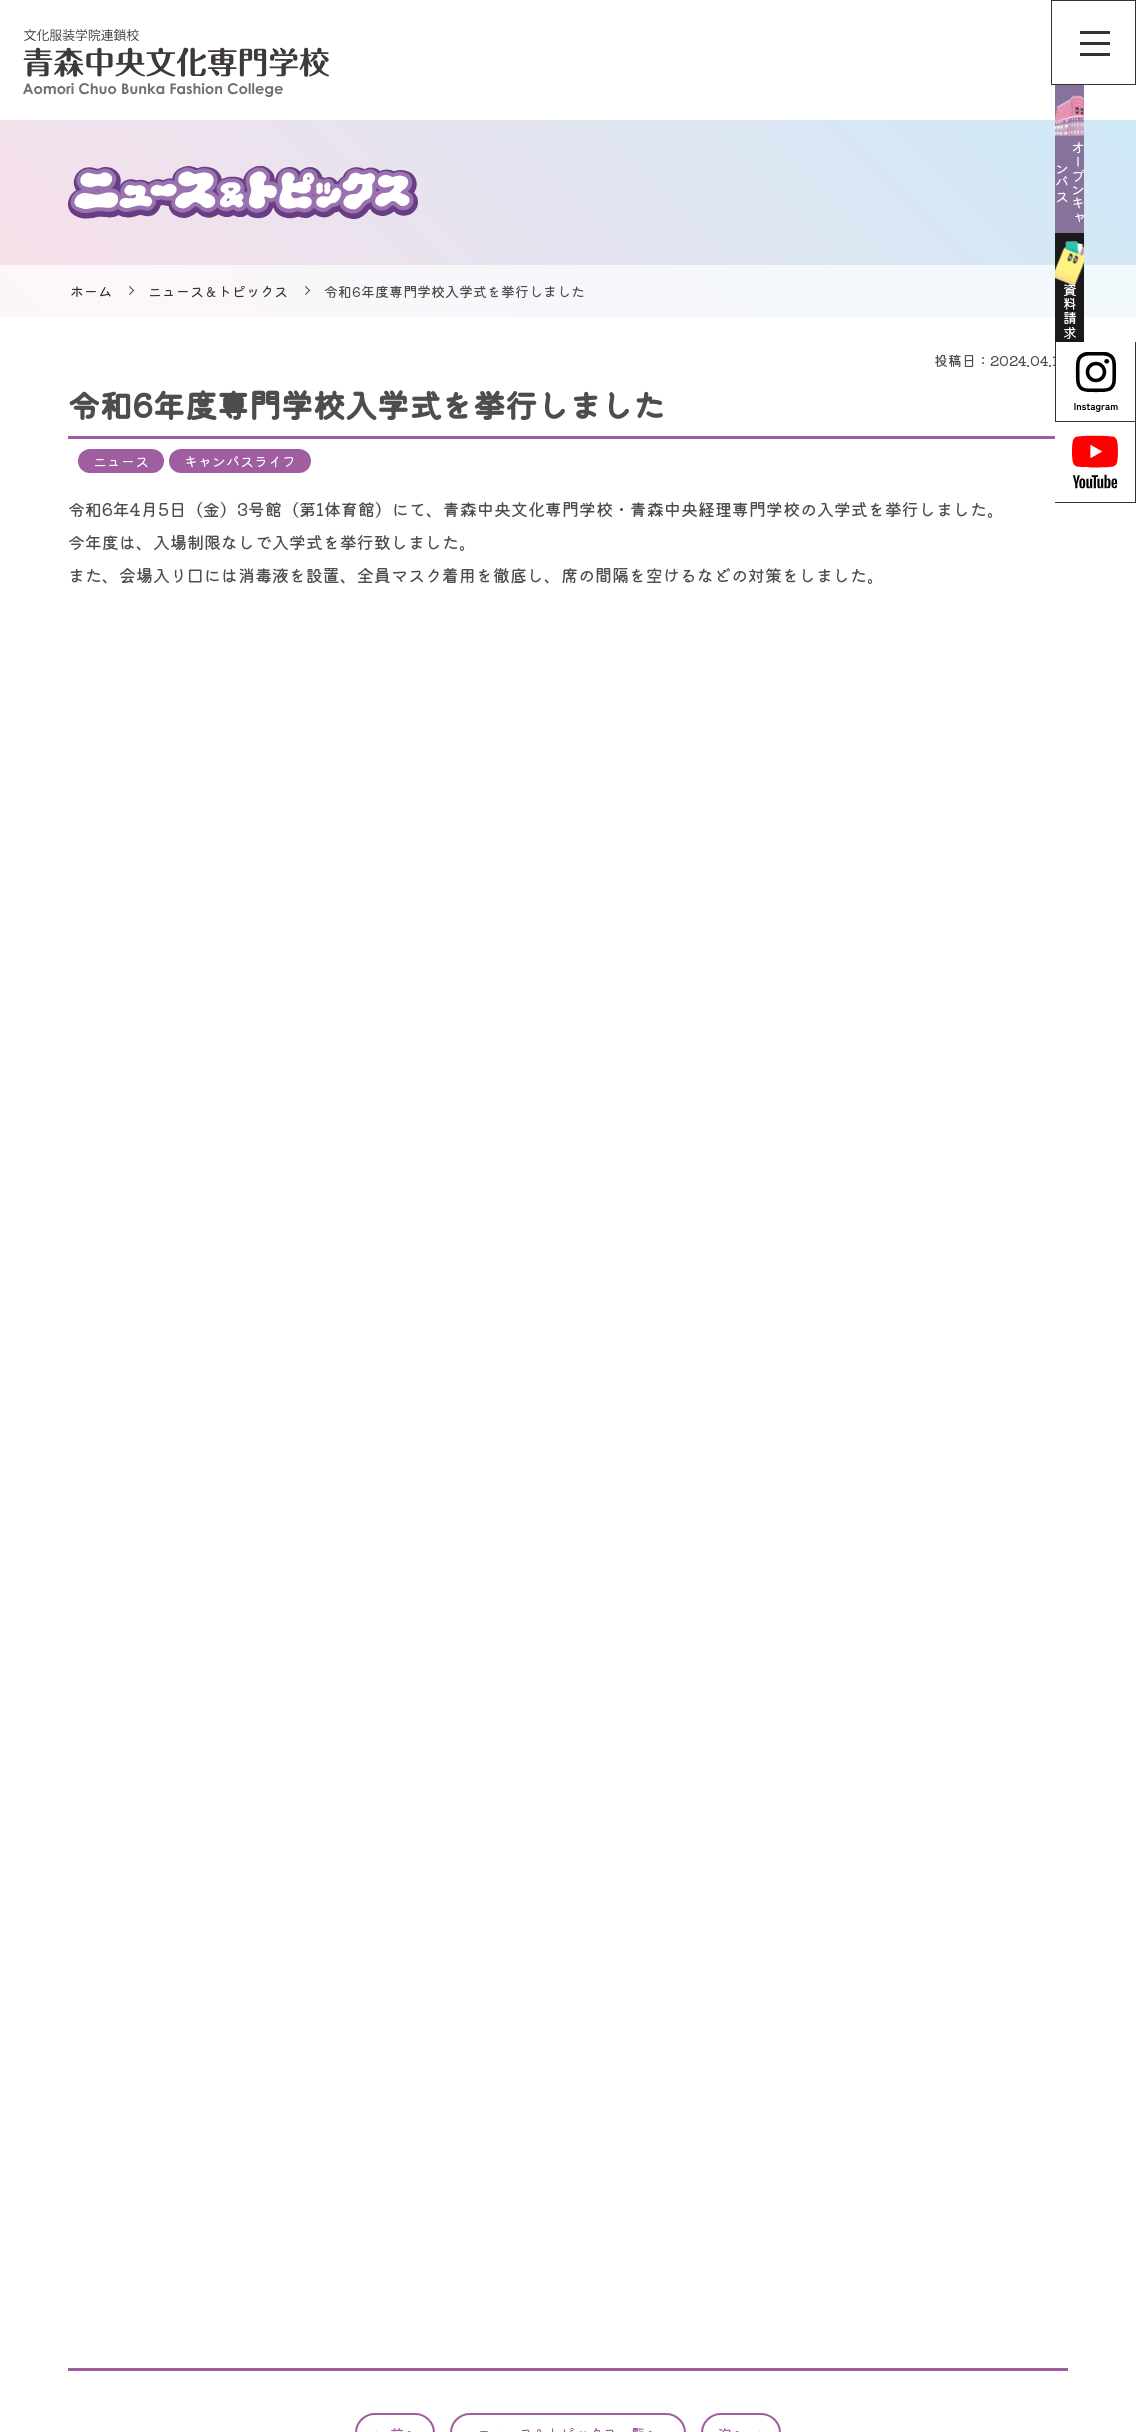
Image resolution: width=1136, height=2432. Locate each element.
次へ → (741, 1925)
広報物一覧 (991, 2181)
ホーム (91, 291)
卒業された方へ (1005, 2315)
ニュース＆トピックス (218, 291)
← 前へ (395, 1925)
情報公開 (984, 2147)
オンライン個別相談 (786, 2147)
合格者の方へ (998, 2215)
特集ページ (758, 2282)
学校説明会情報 (772, 2181)
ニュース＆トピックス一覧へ (568, 1925)
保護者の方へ (998, 2282)
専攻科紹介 (758, 2248)
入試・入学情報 (772, 2315)
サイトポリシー (1005, 2114)
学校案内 (751, 2215)
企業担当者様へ (1005, 2248)
